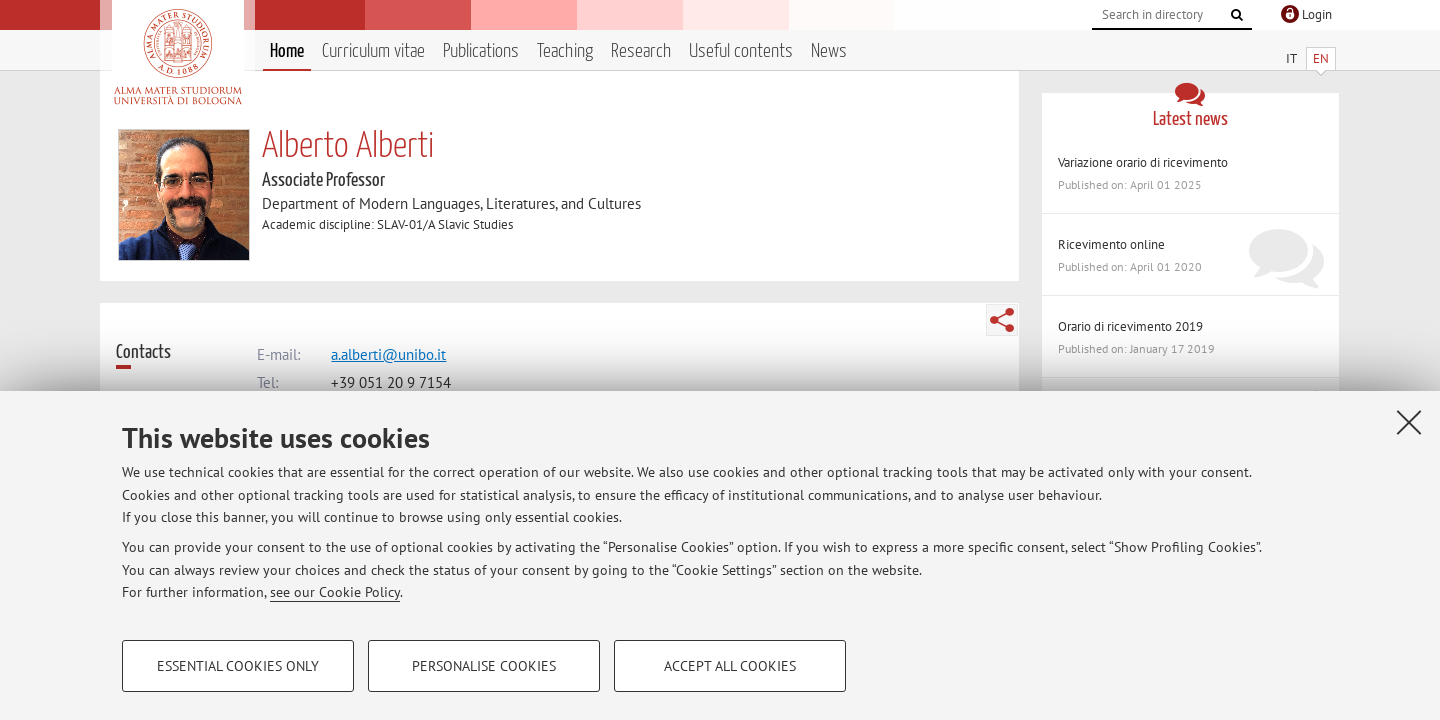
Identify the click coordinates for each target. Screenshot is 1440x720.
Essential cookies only (238, 666)
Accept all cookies (730, 666)
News (829, 51)
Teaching (565, 51)
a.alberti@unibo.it (388, 354)
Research (641, 51)
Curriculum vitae (373, 51)
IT (1291, 58)
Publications (481, 51)
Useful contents (741, 51)
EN (1321, 58)
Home (287, 51)
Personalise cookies (484, 666)
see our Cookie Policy (335, 592)
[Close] (1409, 422)
